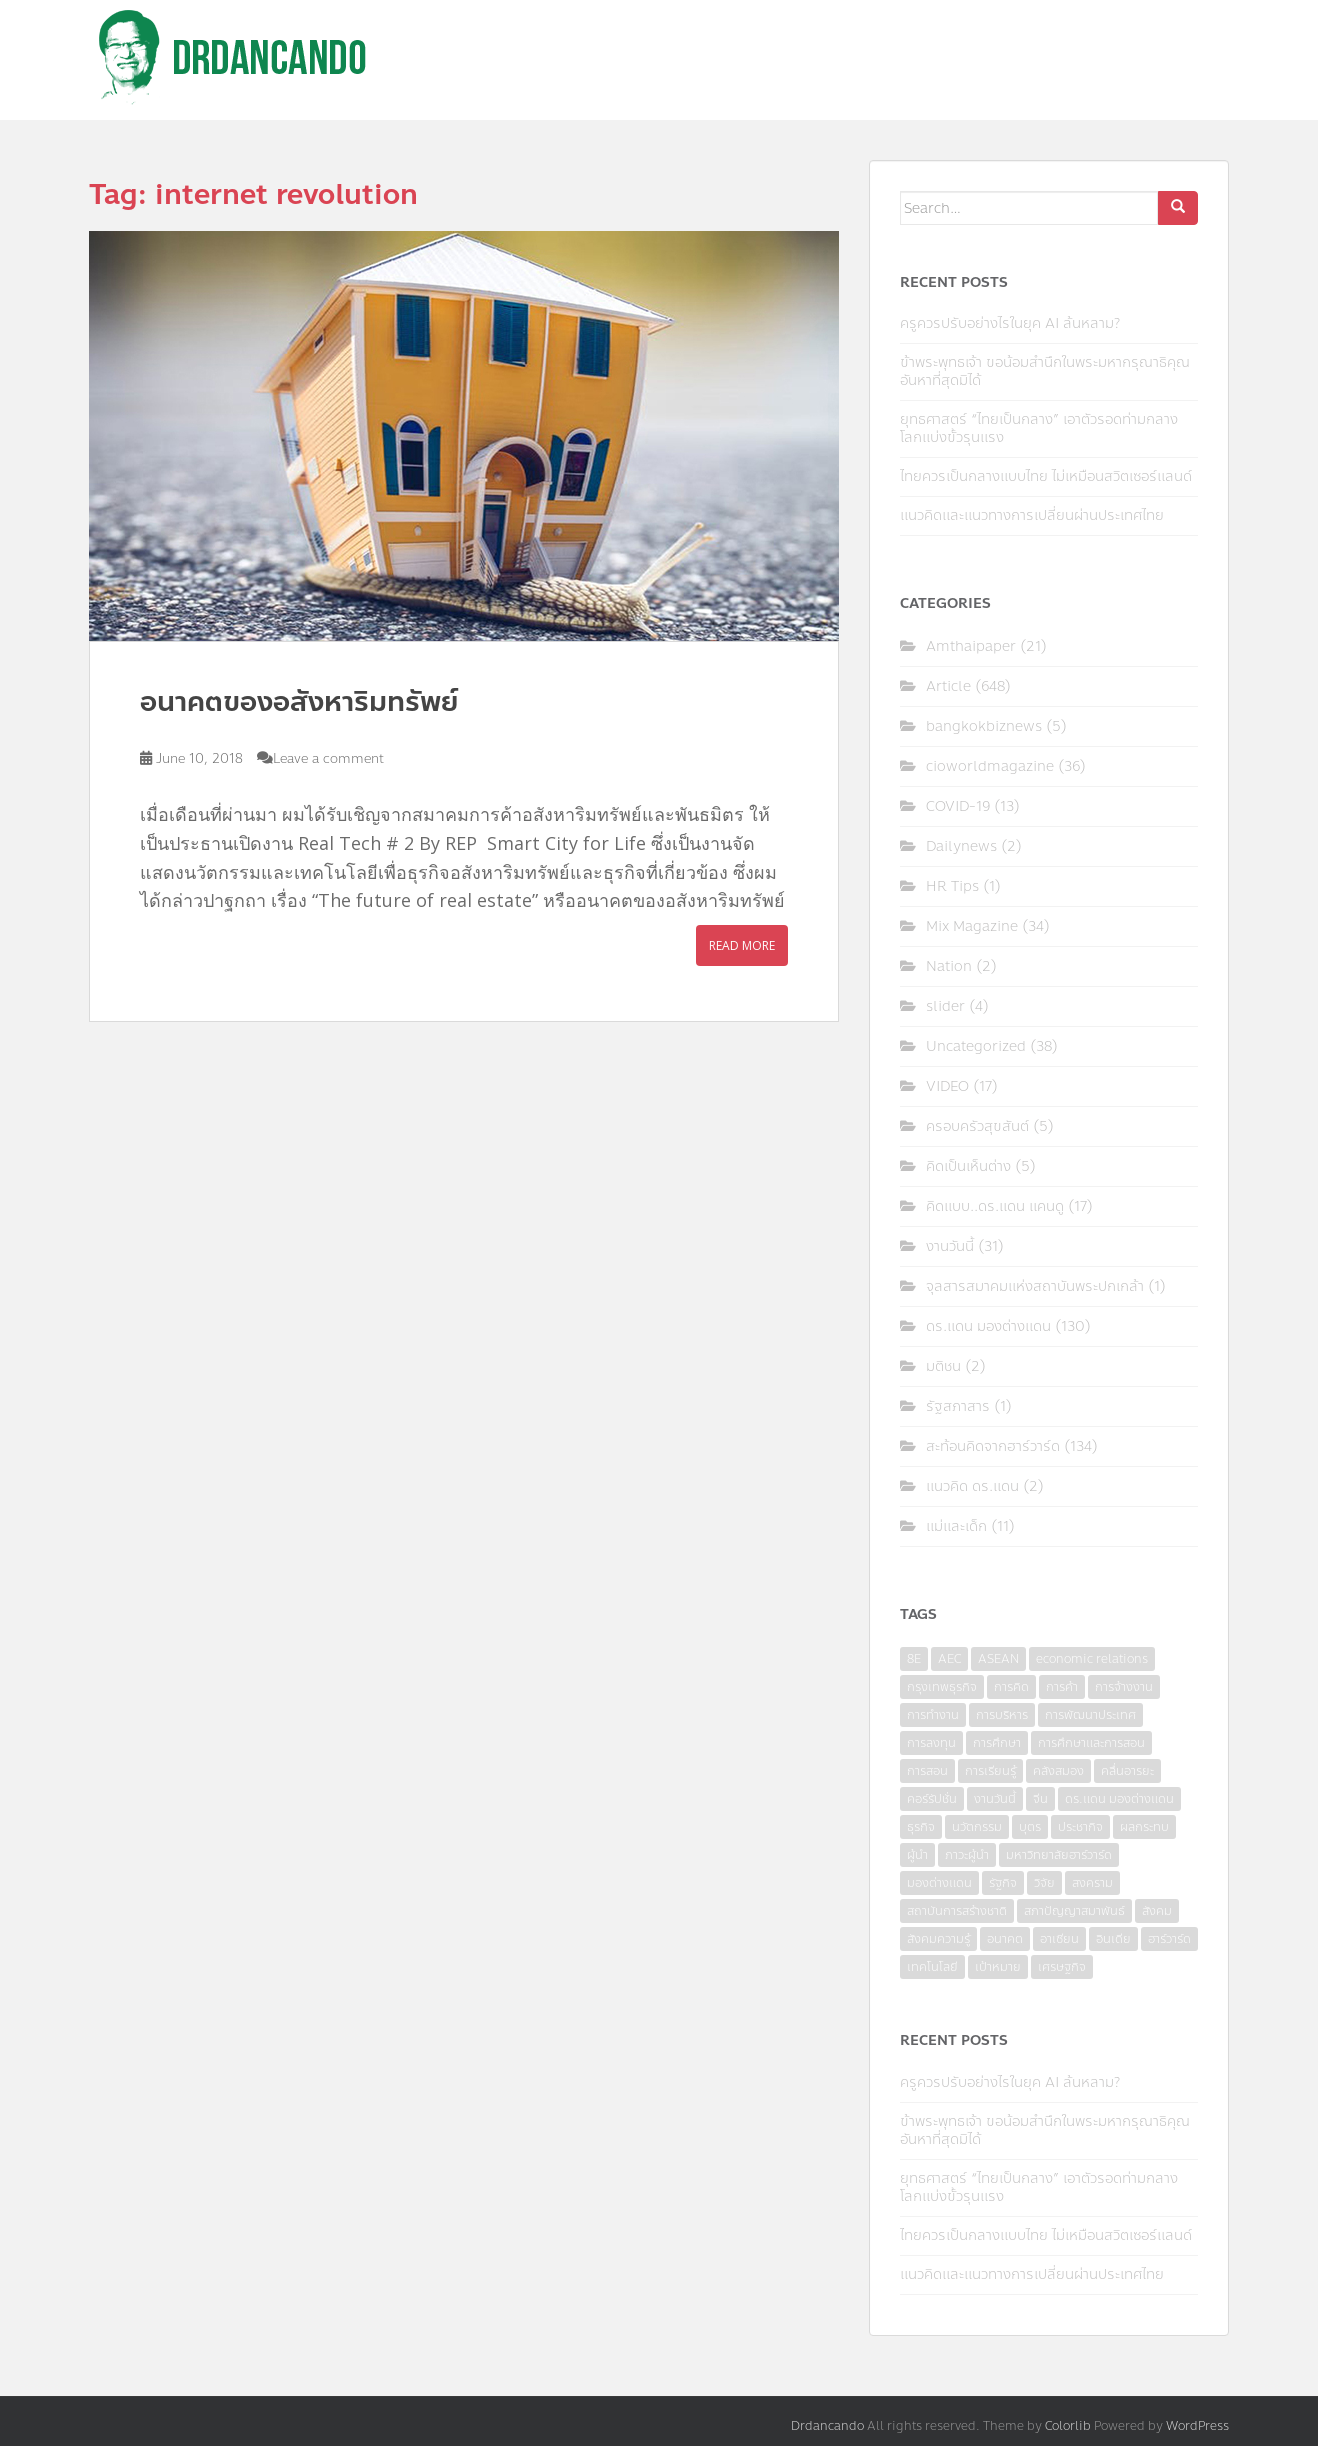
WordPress (1197, 2426)
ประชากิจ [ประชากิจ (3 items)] (1080, 1827)
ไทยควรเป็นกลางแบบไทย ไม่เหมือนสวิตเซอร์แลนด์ (1046, 476)
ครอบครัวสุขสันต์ (977, 1126)
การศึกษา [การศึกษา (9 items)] (997, 1743)
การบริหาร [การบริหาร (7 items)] (1002, 1715)
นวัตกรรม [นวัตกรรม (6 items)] (977, 1827)
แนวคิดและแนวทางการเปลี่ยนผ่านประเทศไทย (1032, 515)
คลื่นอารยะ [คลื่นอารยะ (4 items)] (1127, 1771)
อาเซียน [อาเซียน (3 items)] (1059, 1939)
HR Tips (952, 886)
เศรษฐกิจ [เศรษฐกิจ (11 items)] (1062, 1967)
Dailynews (961, 846)
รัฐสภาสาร (958, 1406)
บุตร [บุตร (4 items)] (1030, 1827)
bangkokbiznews (984, 726)
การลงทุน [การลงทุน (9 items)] (931, 1743)
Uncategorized (976, 1046)
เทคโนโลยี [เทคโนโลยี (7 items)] (932, 1967)
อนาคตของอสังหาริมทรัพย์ (299, 701)
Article (948, 686)
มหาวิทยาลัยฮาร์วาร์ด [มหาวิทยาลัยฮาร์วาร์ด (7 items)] (1059, 1855)
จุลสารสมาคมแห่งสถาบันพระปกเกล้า (1035, 1286)
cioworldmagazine (990, 766)
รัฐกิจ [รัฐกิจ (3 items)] (1003, 1883)
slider (945, 1006)
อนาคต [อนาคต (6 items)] (1005, 1939)
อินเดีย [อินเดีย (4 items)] (1113, 1939)
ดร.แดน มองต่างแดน (988, 1326)
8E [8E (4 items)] (914, 1659)
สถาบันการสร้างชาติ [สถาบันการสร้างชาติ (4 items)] (957, 1911)
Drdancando (827, 2426)
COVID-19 (958, 806)
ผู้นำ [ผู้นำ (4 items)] (917, 1855)
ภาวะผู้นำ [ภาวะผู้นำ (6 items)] (967, 1855)
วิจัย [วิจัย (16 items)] (1044, 1883)
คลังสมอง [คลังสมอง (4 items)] (1058, 1771)
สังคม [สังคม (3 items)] (1157, 1911)
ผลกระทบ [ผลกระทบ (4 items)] (1144, 1827)
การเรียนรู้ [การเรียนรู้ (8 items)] (990, 1771)
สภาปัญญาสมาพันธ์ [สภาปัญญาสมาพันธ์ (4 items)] (1074, 1911)
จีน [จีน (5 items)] (1040, 1799)
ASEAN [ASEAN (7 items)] (998, 1659)
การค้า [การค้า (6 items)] (1062, 1687)
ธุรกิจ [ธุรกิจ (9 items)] (921, 1827)
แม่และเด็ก (956, 1526)
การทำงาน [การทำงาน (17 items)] (933, 1715)
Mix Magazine (972, 926)
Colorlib (1068, 2426)
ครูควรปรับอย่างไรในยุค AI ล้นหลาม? (1010, 323)
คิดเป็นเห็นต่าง (968, 1166)
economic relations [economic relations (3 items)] (1092, 1659)
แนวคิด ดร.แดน (972, 1486)
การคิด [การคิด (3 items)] (1011, 1687)
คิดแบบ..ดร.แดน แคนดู (995, 1206)
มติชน (943, 1366)
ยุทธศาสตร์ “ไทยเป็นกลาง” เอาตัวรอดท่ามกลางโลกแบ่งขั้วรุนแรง (1039, 428)
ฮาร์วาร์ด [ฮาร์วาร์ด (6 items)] (1169, 1939)
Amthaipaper (971, 646)
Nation (949, 966)
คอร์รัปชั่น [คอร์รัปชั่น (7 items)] (932, 1799)
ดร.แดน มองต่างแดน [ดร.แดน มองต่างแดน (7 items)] (1119, 1799)
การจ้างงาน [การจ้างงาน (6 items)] (1124, 1687)
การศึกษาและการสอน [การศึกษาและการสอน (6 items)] (1091, 1743)
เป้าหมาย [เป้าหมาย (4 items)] (998, 1967)
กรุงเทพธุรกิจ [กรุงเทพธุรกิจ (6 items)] (942, 1687)
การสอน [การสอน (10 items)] (927, 1771)
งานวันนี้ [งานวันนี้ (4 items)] (995, 1799)
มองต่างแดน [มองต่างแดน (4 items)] (939, 1883)
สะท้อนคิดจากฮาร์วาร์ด (993, 1446)
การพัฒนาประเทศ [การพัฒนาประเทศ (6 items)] (1090, 1715)
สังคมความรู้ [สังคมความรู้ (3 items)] (938, 1939)
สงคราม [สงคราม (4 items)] (1092, 1883)
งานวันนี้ (950, 1246)
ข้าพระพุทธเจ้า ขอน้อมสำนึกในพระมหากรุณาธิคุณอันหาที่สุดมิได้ (1045, 371)
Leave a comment (328, 759)
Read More (742, 945)
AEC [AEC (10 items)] (949, 1659)
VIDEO (947, 1086)
